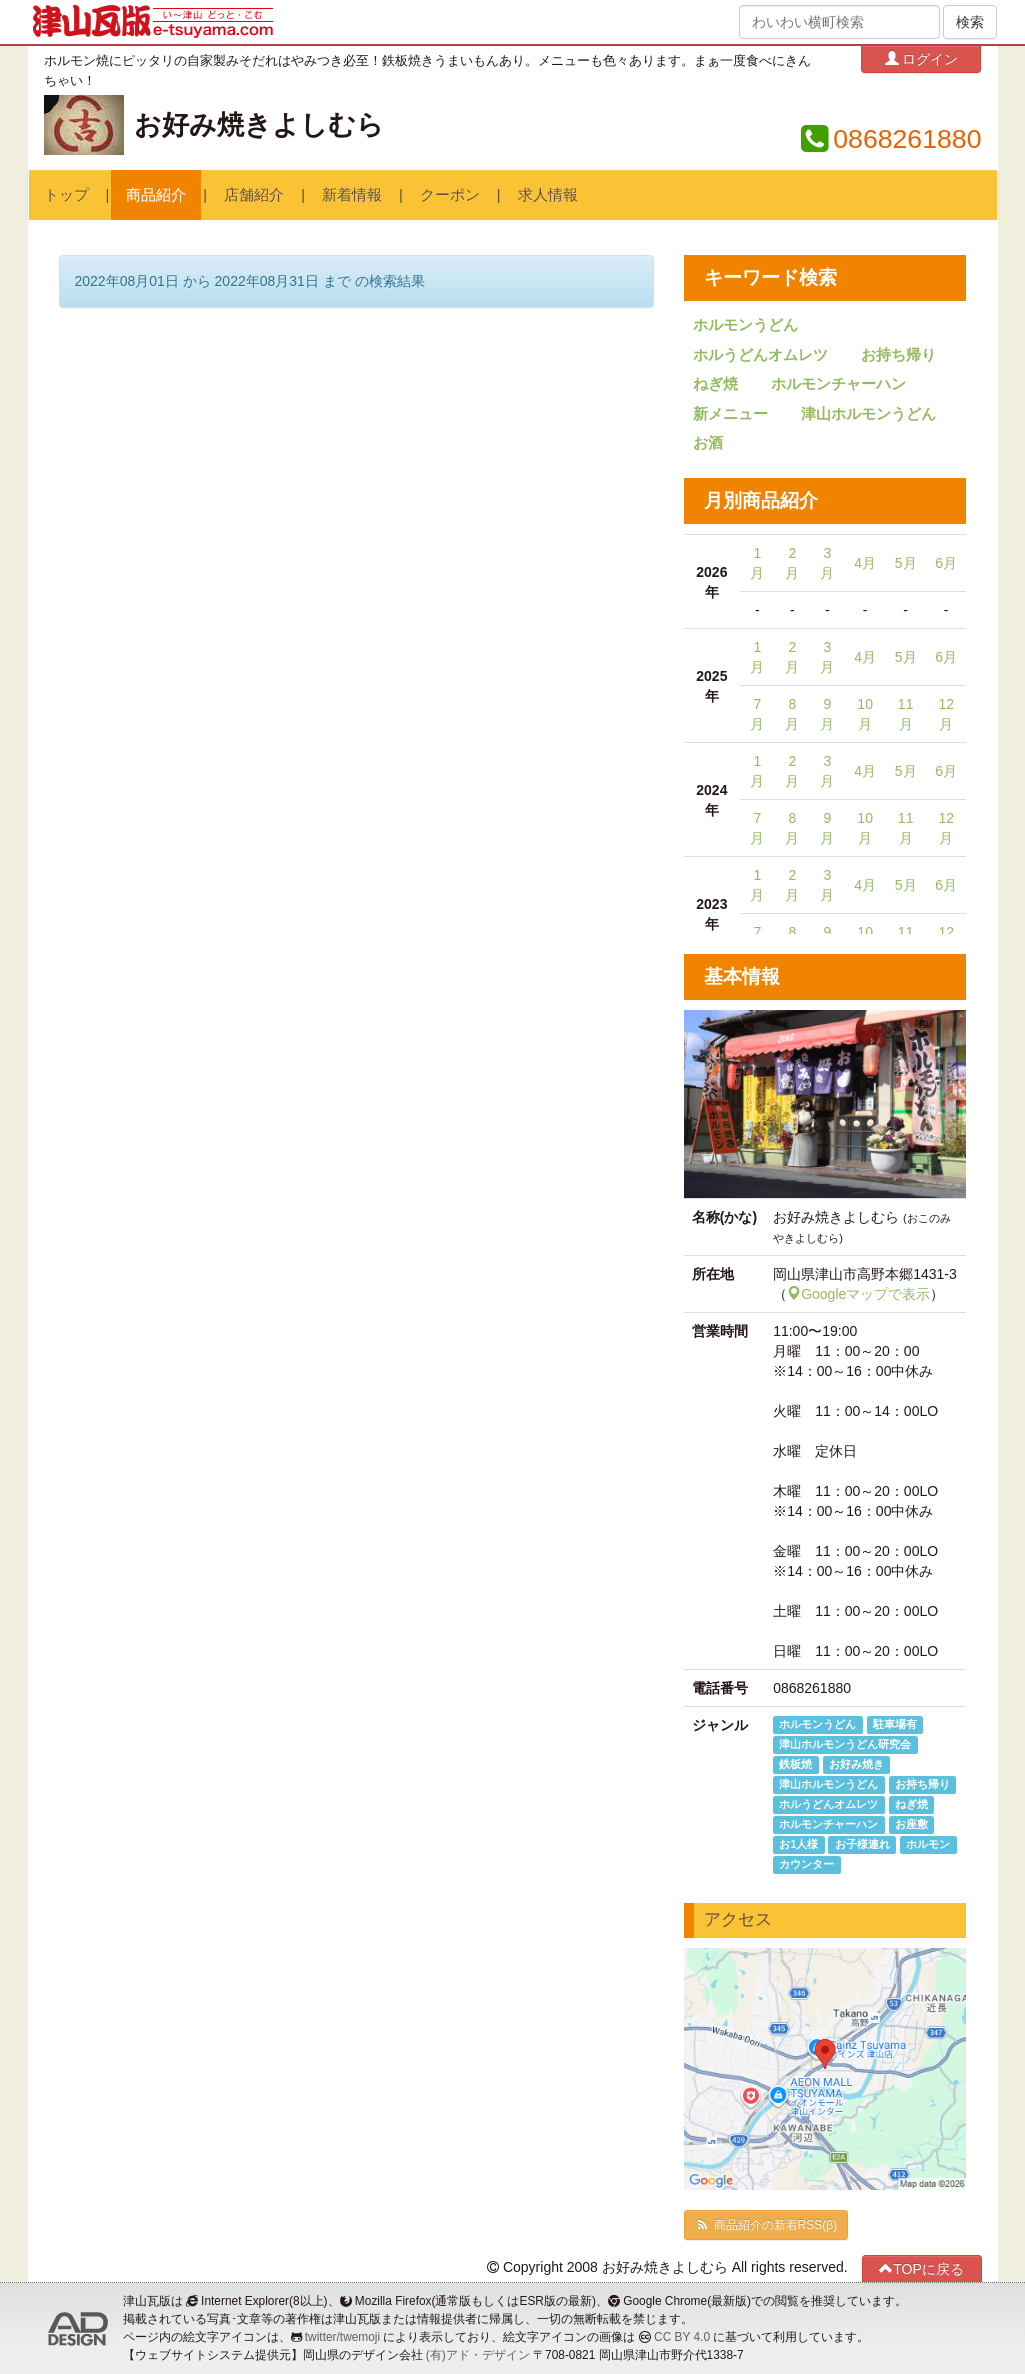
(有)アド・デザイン (478, 2355)
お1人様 (798, 1844)
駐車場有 (895, 1724)
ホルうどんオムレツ (760, 355)
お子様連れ (862, 1844)
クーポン (450, 195)
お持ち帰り (898, 355)
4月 (865, 563)
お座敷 (911, 1824)
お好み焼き (856, 1764)
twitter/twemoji (342, 2337)
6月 (946, 563)
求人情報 (548, 195)
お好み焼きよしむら (259, 125)
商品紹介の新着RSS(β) (766, 2225)
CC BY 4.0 (682, 2337)
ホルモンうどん (745, 325)
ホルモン (928, 1844)
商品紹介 (156, 195)
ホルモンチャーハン (838, 384)
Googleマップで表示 (858, 1294)
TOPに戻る (921, 2268)
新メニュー (730, 414)
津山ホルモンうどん (868, 414)
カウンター (806, 1864)
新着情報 (352, 195)
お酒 (708, 443)
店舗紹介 (254, 195)
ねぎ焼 (715, 384)
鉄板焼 (795, 1764)
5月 (906, 563)
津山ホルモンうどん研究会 (845, 1744)
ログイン (922, 58)
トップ (66, 195)
